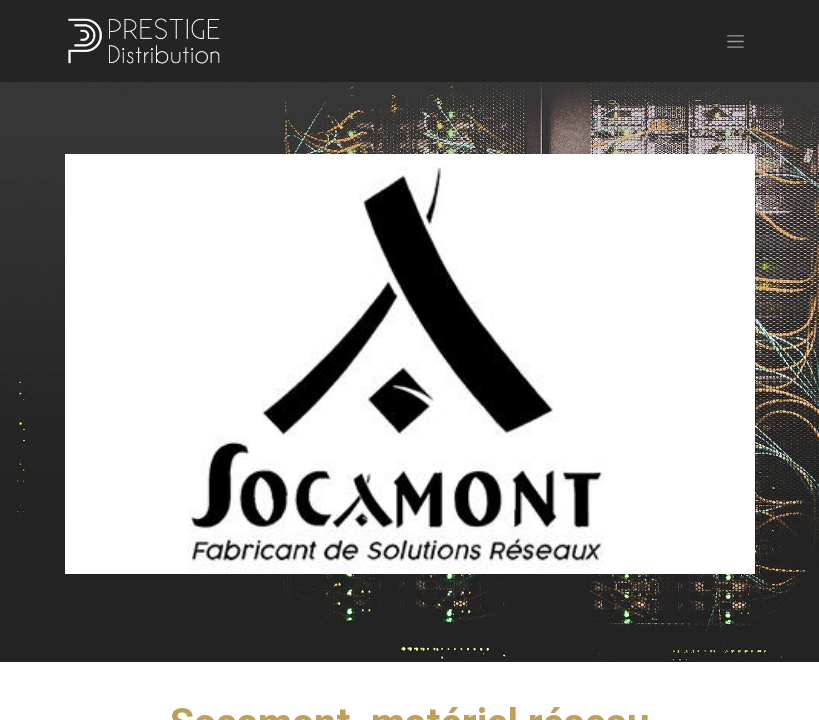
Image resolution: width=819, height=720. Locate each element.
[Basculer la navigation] (735, 41)
